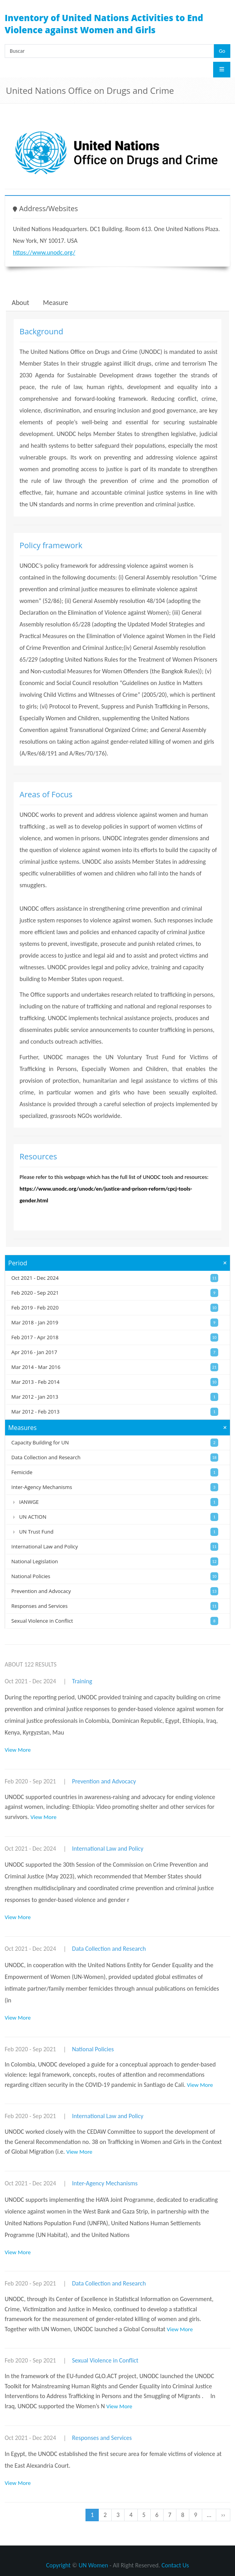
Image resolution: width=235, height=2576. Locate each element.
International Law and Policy (108, 1848)
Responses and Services (102, 2437)
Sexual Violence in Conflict (105, 2360)
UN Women (93, 2565)
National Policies (93, 2049)
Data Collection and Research (109, 1948)
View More (18, 1749)
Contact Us (175, 2565)
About (20, 302)
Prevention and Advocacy (104, 1781)
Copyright (58, 2565)
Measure (55, 302)
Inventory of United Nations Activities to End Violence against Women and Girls (104, 24)
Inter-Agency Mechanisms (105, 2183)
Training (82, 1681)
